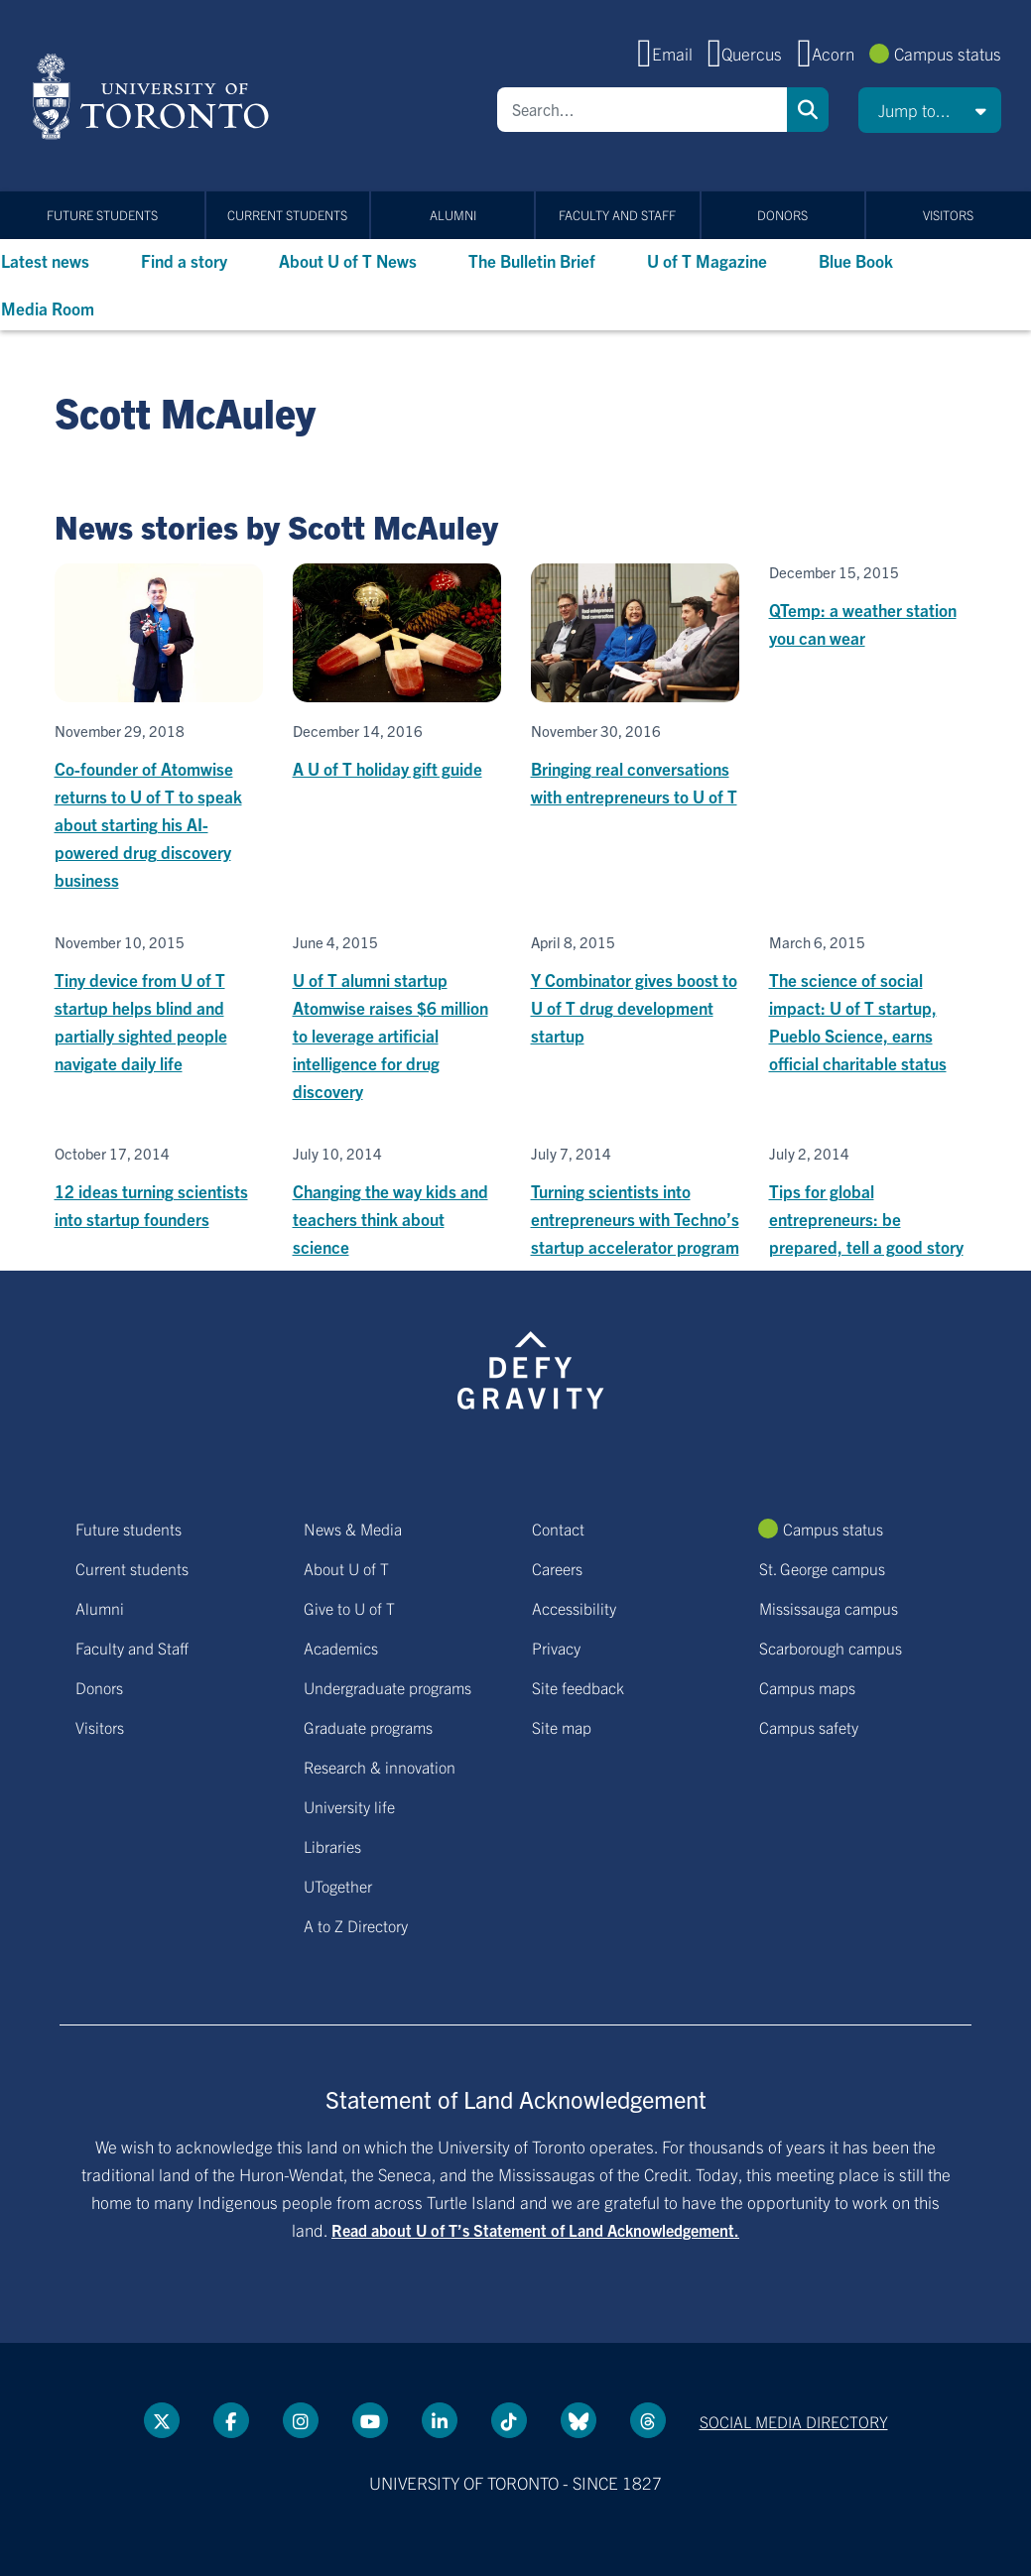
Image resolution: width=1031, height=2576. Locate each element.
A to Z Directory (356, 1925)
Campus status (947, 53)
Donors (782, 214)
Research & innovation (379, 1767)
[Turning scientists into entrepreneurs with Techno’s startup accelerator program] (635, 1203)
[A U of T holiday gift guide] (397, 673)
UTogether (338, 1886)
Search (808, 109)
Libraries (332, 1846)
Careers (557, 1568)
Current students (287, 214)
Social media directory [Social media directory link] (794, 2421)
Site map (561, 1727)
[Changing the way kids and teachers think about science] (397, 1203)
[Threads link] (648, 2420)
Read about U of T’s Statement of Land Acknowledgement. (535, 2230)
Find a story (184, 260)
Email (672, 53)
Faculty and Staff (617, 214)
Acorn (833, 53)
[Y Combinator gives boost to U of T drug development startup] (635, 991)
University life (349, 1806)
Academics (341, 1647)
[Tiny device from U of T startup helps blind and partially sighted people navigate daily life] (159, 1005)
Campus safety (808, 1727)
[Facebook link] (231, 2420)
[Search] (642, 109)
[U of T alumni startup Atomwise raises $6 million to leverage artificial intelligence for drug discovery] (397, 1019)
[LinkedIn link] (439, 2420)
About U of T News (348, 260)
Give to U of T (349, 1608)
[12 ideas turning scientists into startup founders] (159, 1189)
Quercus (751, 53)
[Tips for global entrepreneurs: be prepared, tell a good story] (873, 1203)
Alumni (453, 214)
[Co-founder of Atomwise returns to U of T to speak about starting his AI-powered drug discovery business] (159, 728)
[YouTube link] (370, 2420)
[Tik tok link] (509, 2420)
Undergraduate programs (387, 1687)
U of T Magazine (707, 260)
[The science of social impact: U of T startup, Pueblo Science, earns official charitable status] (873, 1005)
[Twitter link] (162, 2420)
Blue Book (856, 260)
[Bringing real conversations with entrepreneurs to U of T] (635, 686)
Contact (558, 1528)
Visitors (948, 214)
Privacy (556, 1647)
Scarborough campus (830, 1647)
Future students (102, 214)
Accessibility (574, 1608)
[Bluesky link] (578, 2420)
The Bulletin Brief (531, 260)
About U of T (346, 1568)
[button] (929, 110)
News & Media (353, 1528)
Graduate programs (368, 1727)
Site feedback (578, 1687)
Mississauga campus (828, 1608)
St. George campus (822, 1568)
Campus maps (807, 1687)
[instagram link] (301, 2420)
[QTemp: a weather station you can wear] (873, 607)
